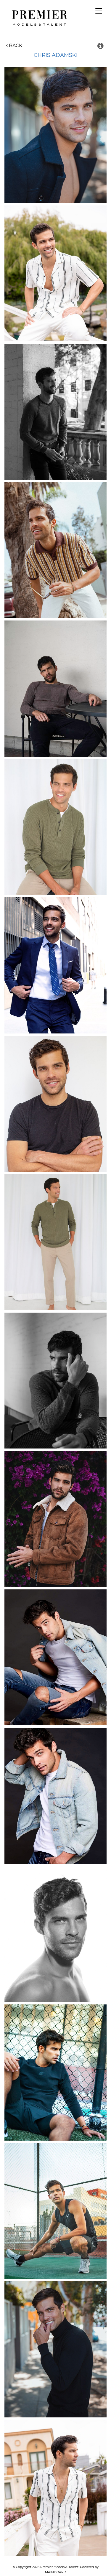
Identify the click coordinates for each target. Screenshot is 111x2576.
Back (14, 45)
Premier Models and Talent (38, 17)
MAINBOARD (55, 2572)
